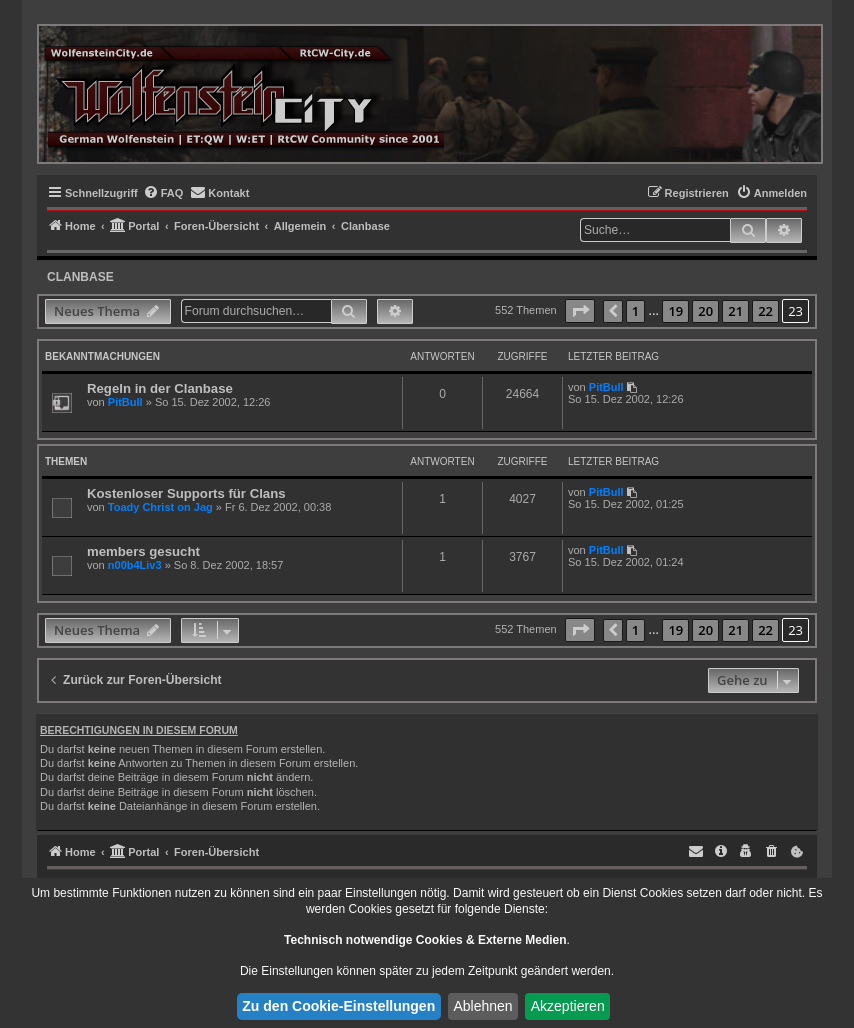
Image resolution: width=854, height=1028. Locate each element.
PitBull (125, 402)
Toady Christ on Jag (160, 507)
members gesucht (143, 551)
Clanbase (80, 277)
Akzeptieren (568, 1006)
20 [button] (705, 311)
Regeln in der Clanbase (160, 388)
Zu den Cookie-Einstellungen (338, 1006)
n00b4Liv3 (135, 565)
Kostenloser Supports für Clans (186, 493)
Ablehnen (482, 1006)
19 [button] (675, 311)
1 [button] (635, 311)
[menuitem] (163, 193)
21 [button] (735, 311)
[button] (580, 311)
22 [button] (765, 311)
